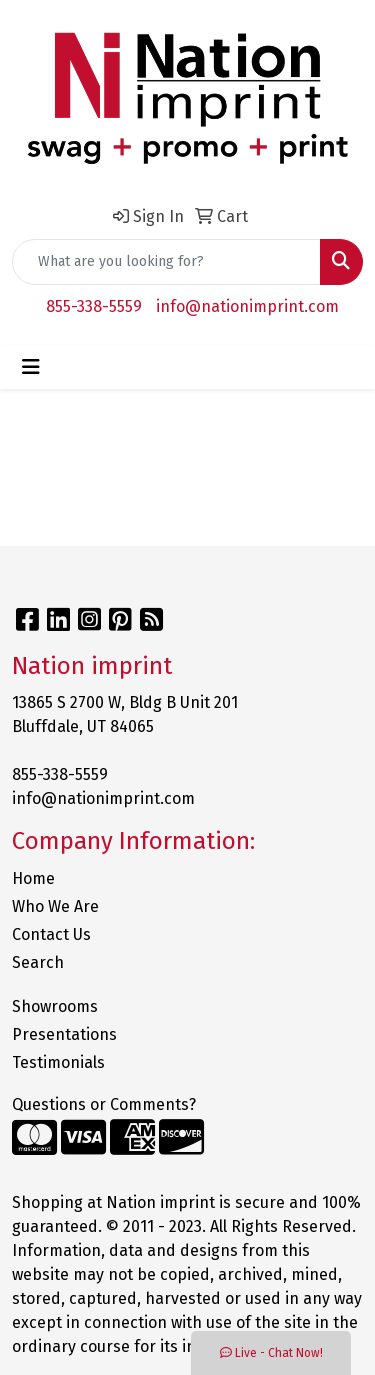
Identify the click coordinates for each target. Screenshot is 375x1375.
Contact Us (51, 934)
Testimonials (58, 1062)
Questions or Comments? (104, 1104)
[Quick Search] (166, 262)
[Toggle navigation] (31, 367)
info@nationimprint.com (247, 306)
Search (38, 962)
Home (33, 878)
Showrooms (55, 1006)
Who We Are (55, 906)
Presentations (64, 1034)
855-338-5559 (94, 306)
